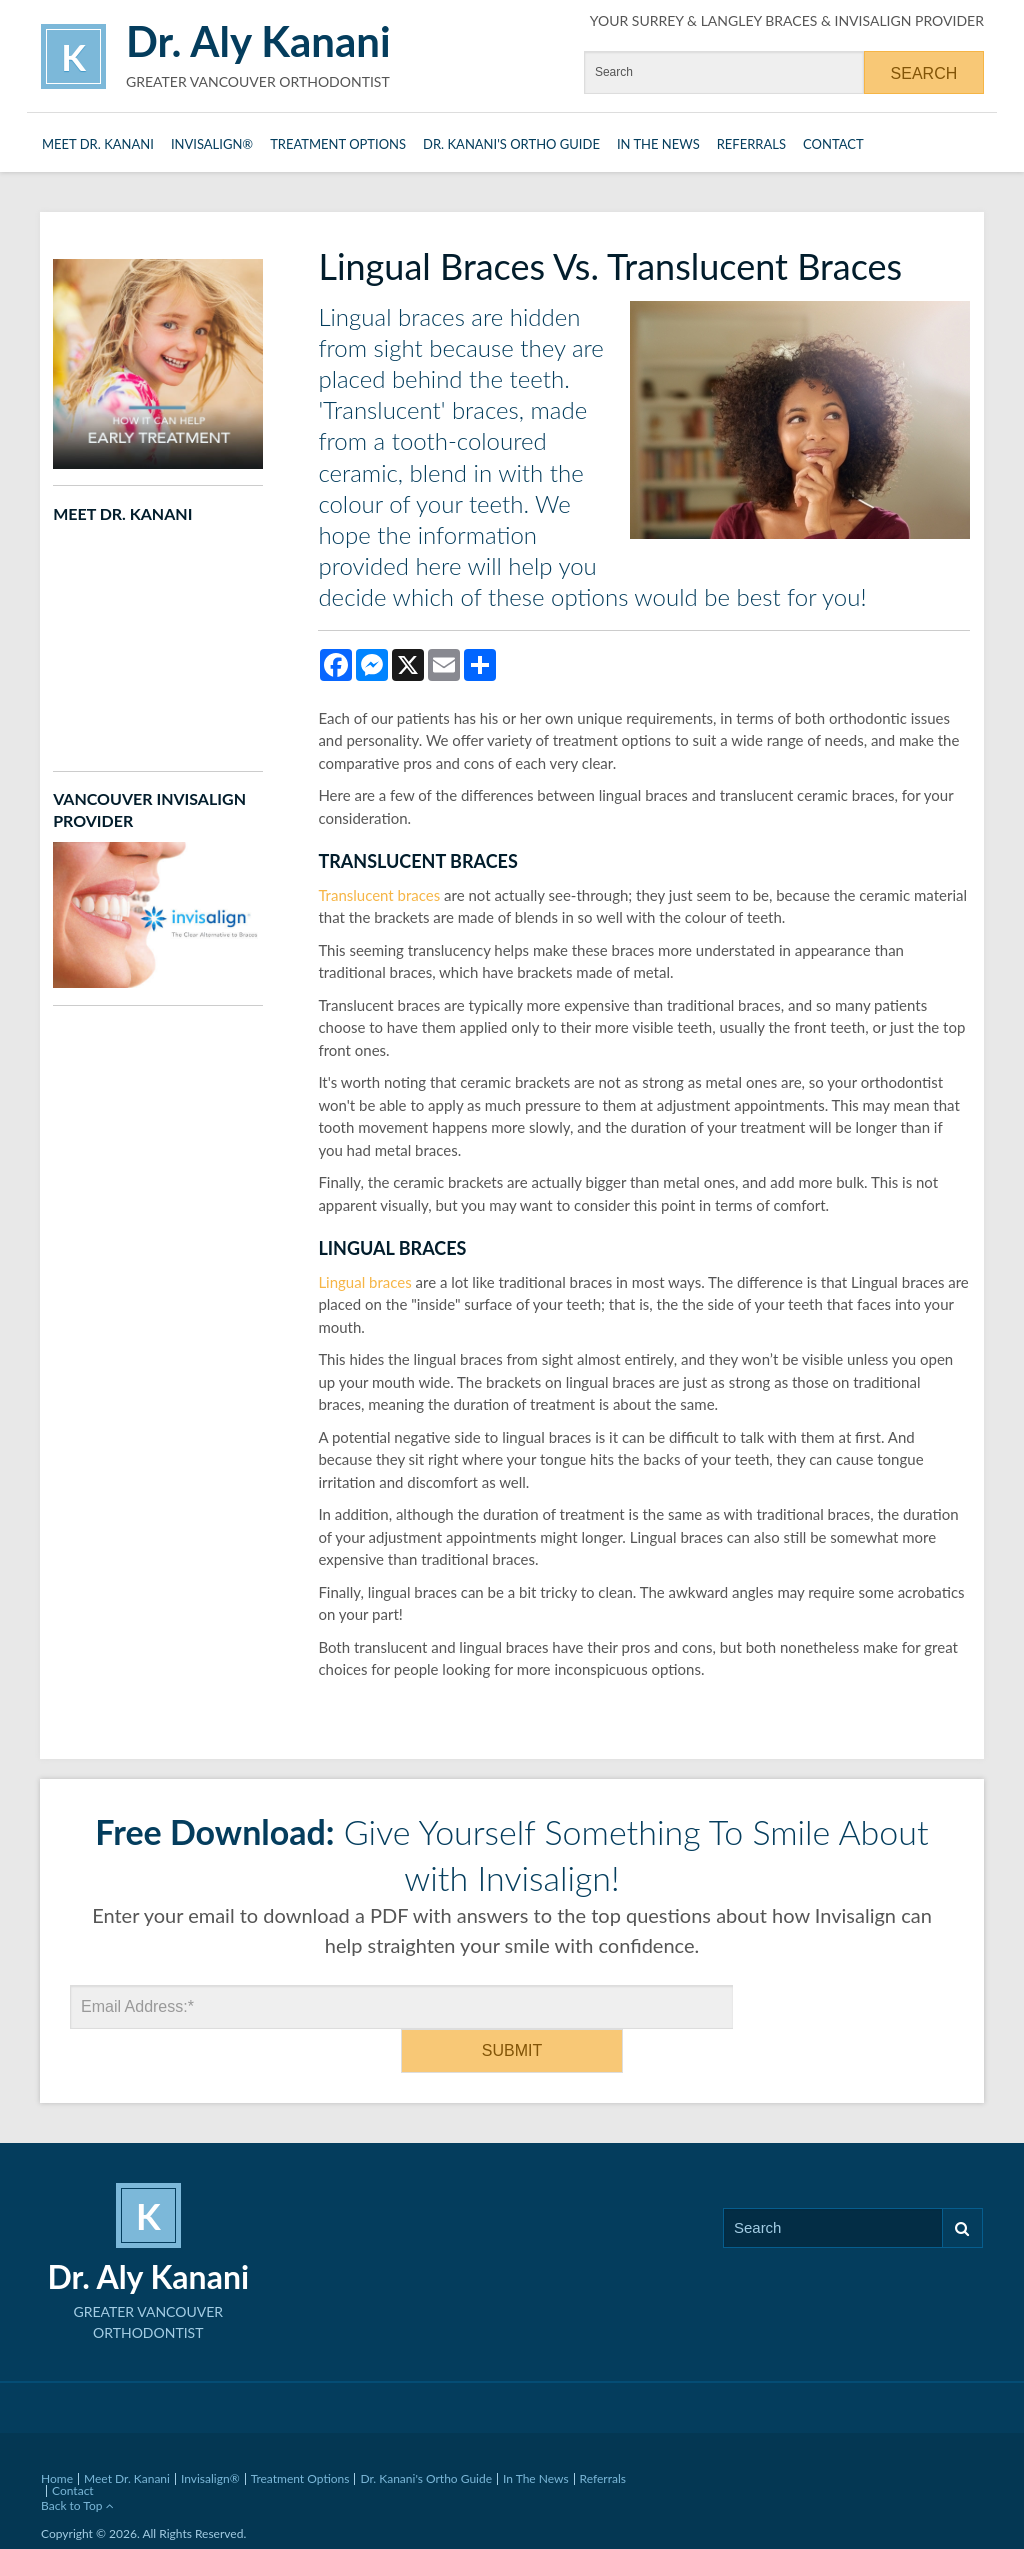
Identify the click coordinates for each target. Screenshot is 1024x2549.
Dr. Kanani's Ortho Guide (511, 144)
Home (57, 2434)
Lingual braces (364, 1282)
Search (962, 2184)
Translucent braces (379, 895)
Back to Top (77, 2461)
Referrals (751, 144)
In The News (658, 144)
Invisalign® (212, 144)
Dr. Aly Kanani (258, 41)
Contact (833, 144)
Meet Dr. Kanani (98, 144)
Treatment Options (338, 144)
